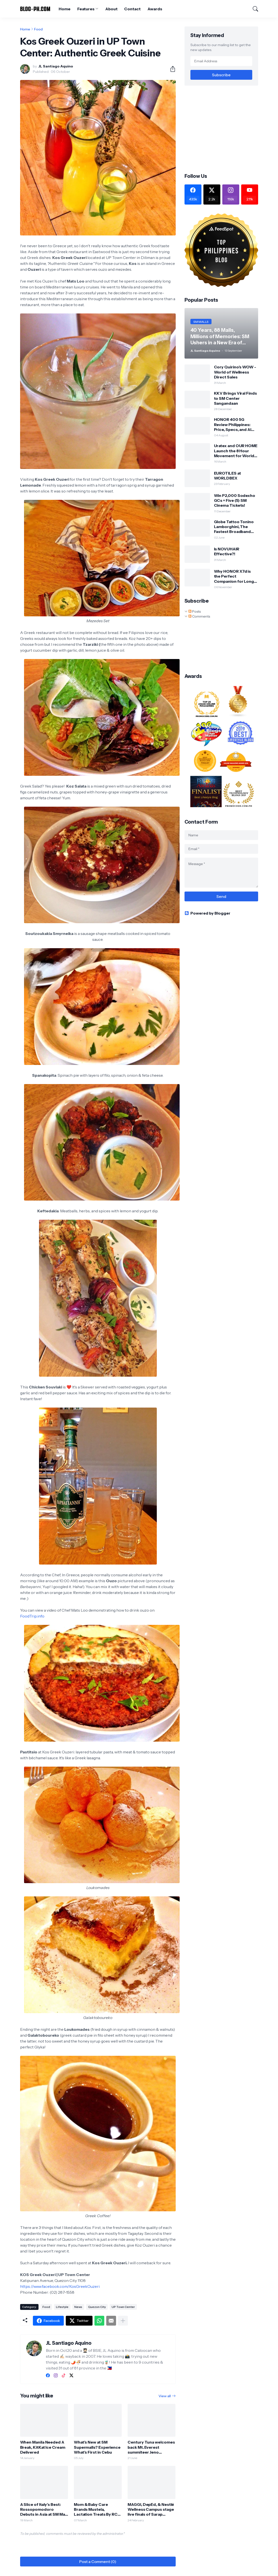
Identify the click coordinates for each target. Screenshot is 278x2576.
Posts (194, 611)
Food (38, 29)
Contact (132, 8)
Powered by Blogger (207, 913)
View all (165, 2396)
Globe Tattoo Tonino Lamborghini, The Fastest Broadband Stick (234, 526)
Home (64, 8)
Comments (199, 616)
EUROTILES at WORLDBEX (227, 475)
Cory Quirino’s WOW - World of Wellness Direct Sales (235, 371)
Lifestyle (62, 2307)
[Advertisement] (226, 128)
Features (85, 8)
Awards (154, 8)
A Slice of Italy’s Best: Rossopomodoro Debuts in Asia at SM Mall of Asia (43, 2509)
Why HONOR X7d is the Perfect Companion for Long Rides (234, 576)
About (111, 8)
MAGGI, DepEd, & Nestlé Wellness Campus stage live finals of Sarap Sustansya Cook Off (151, 2509)
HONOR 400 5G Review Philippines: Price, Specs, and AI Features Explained (232, 424)
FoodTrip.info (32, 1616)
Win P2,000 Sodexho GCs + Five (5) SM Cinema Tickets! (234, 500)
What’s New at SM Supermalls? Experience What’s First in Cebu (97, 2447)
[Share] (171, 69)
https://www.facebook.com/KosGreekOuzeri (60, 2286)
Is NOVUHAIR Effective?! (226, 551)
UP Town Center (123, 2307)
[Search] (253, 9)
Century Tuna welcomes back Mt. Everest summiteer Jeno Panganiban (151, 2447)
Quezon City (97, 2307)
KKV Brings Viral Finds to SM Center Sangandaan (235, 398)
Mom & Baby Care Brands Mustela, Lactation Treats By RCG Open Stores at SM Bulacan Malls (97, 2509)
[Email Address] (221, 61)
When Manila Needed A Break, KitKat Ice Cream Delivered (42, 2447)
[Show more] (123, 2321)
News (78, 2307)
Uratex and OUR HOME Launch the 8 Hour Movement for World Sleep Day (235, 450)
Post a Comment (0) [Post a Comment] (97, 2561)
